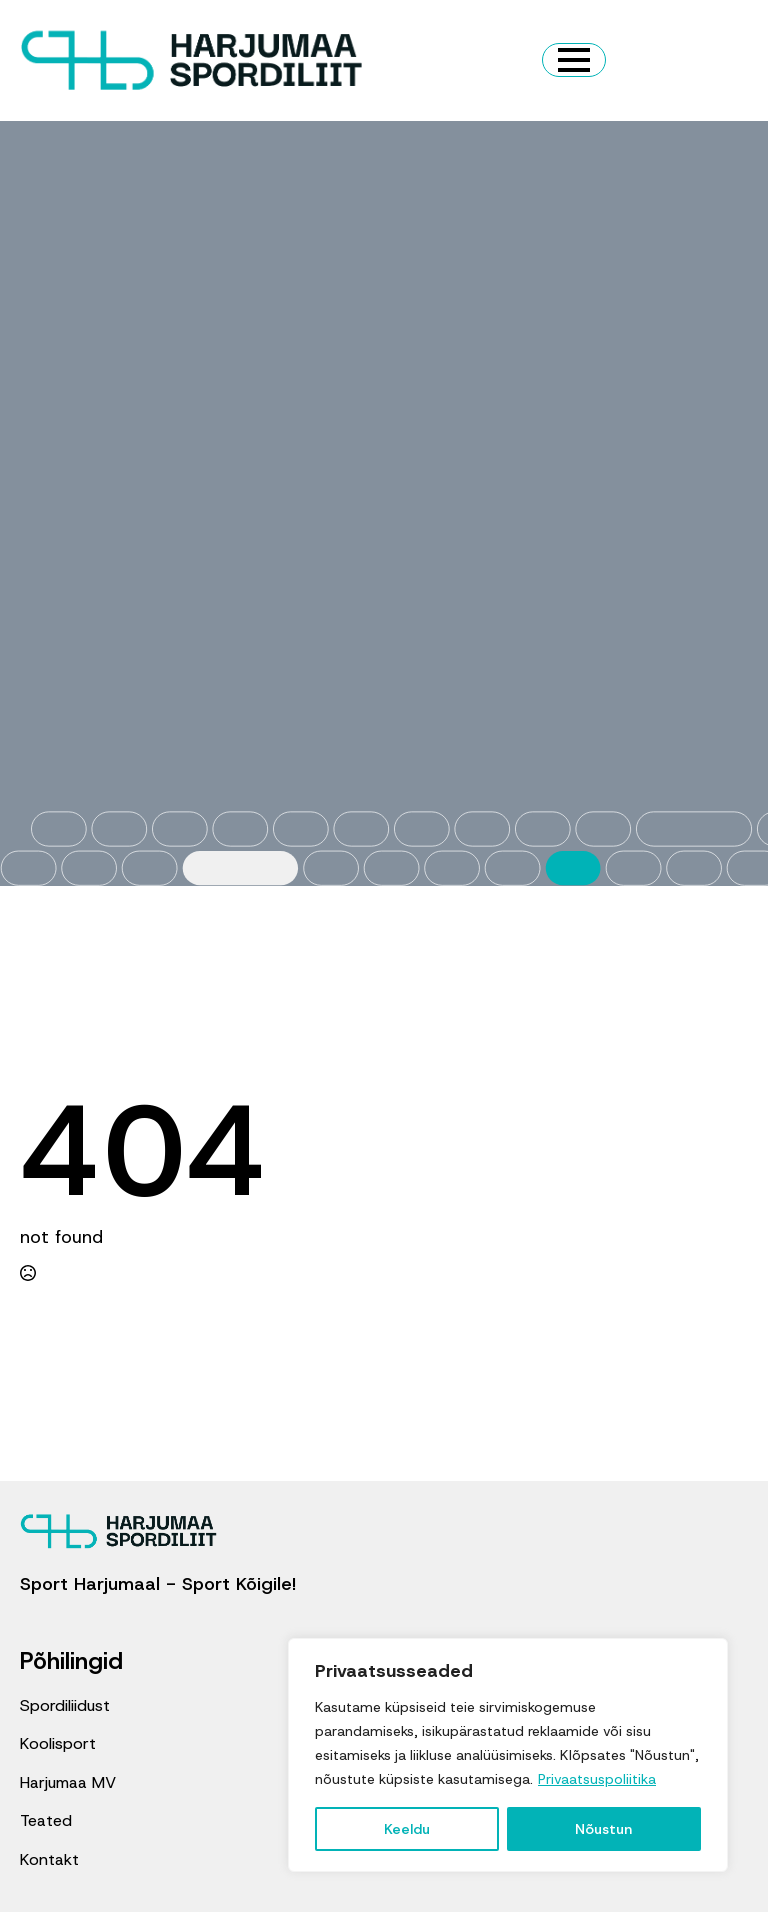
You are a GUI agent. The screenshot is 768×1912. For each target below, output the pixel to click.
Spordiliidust (65, 1705)
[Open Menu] (574, 60)
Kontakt (49, 1859)
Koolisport (58, 1743)
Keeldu (407, 1829)
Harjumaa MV (68, 1782)
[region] (508, 1755)
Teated (46, 1820)
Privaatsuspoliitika (597, 1779)
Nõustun (603, 1829)
